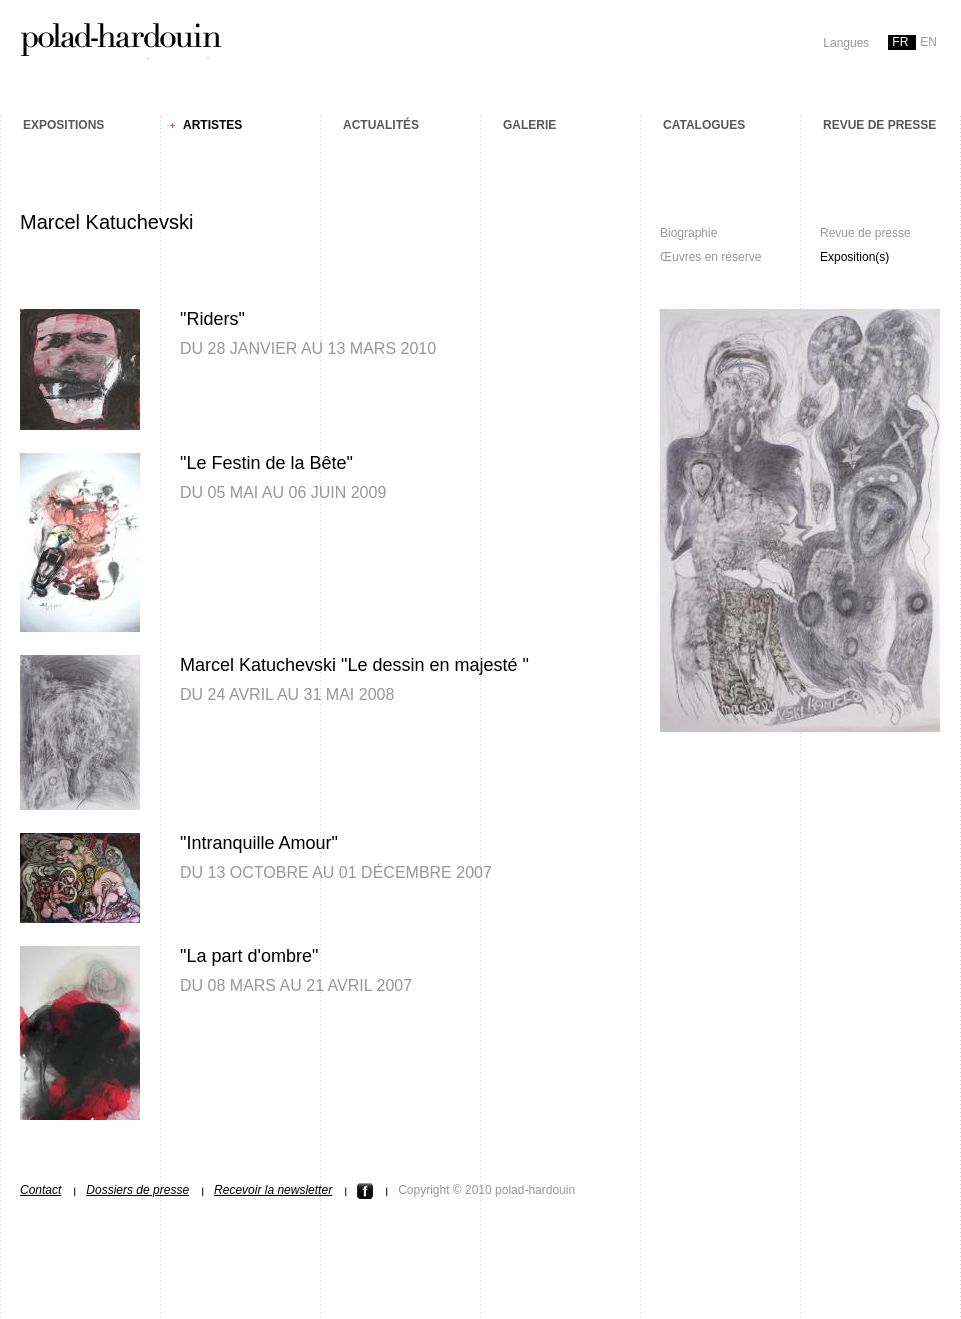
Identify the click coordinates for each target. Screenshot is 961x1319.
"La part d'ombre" (249, 956)
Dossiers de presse (137, 1190)
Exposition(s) (854, 257)
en (928, 42)
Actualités (381, 125)
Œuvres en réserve (710, 257)
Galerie (529, 125)
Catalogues (704, 125)
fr (900, 42)
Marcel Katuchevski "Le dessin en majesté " (354, 665)
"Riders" (212, 319)
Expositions (63, 125)
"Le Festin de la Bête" (266, 463)
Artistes (212, 125)
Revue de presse (879, 125)
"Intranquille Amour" (259, 843)
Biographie (688, 233)
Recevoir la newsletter (273, 1190)
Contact (40, 1190)
